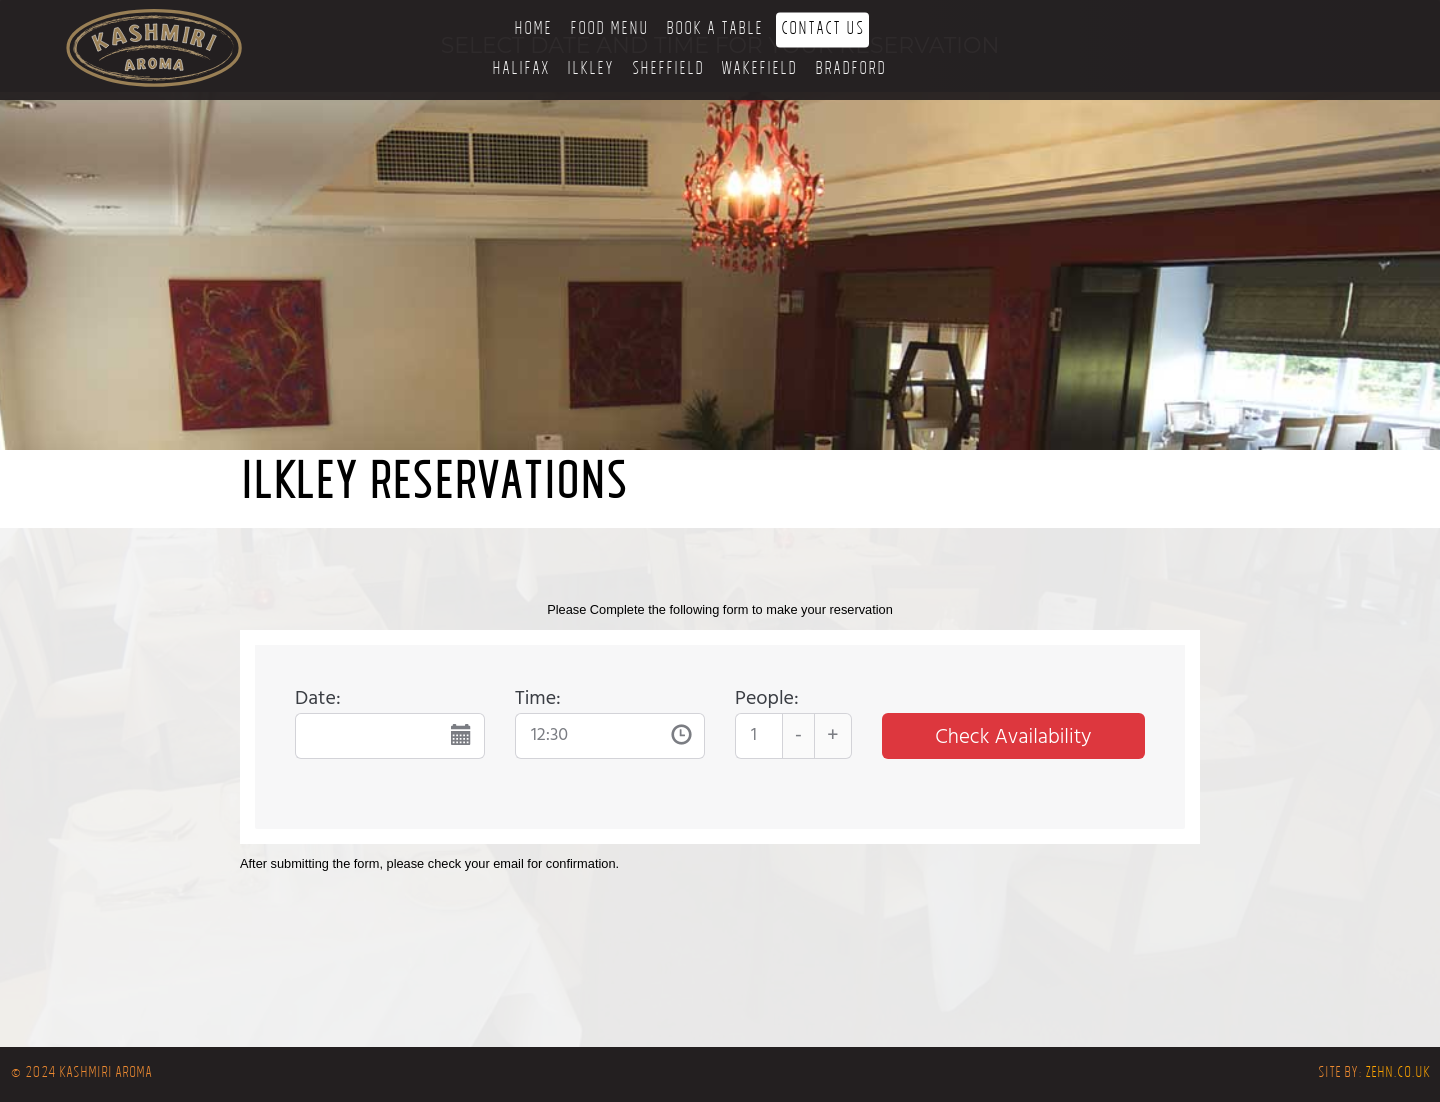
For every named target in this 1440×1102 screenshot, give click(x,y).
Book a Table (714, 30)
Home (533, 30)
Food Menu (609, 30)
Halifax (521, 70)
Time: (538, 699)
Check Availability (1013, 737)
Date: (318, 699)
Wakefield (759, 70)
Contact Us (822, 30)
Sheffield (668, 70)
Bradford (850, 70)
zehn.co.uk (1397, 1074)
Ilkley (590, 70)
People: (767, 699)
